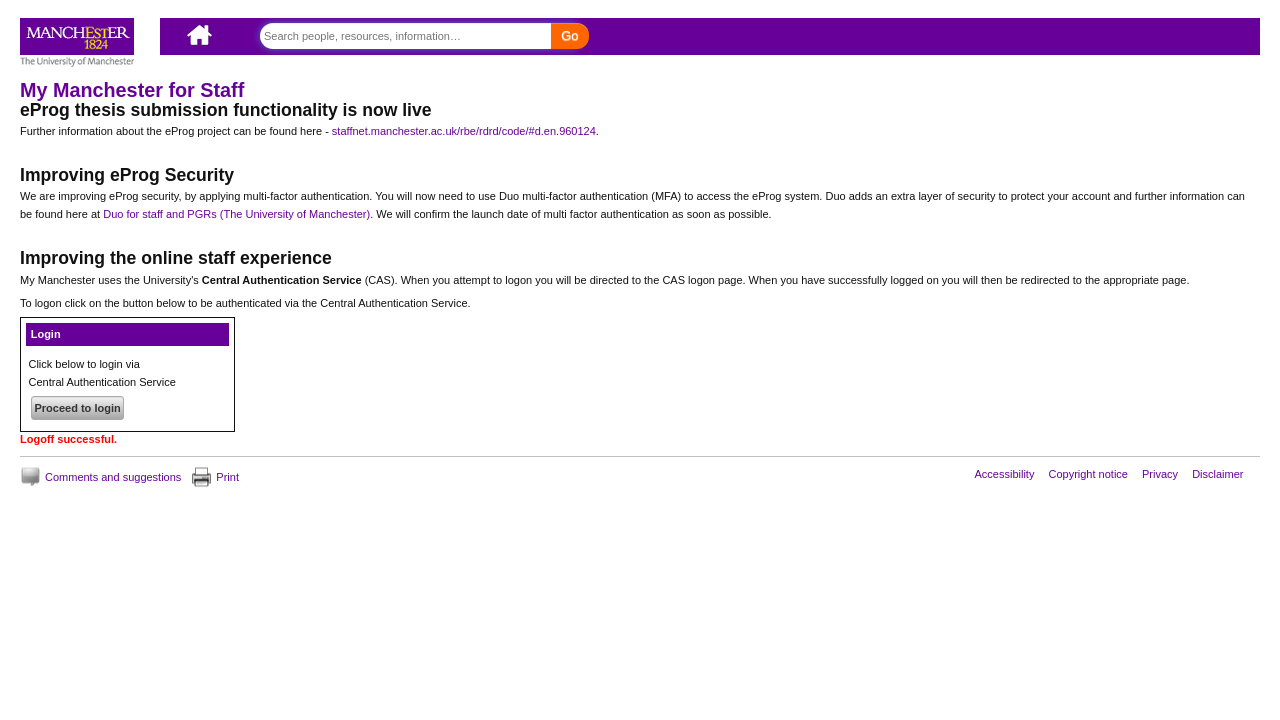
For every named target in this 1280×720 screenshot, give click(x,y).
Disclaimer (1217, 473)
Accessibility (1005, 473)
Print (227, 477)
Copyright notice (1088, 473)
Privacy (1160, 473)
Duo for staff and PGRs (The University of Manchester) (236, 214)
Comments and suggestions (113, 477)
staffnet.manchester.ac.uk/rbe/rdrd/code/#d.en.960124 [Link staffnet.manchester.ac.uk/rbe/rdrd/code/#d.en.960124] (464, 131)
